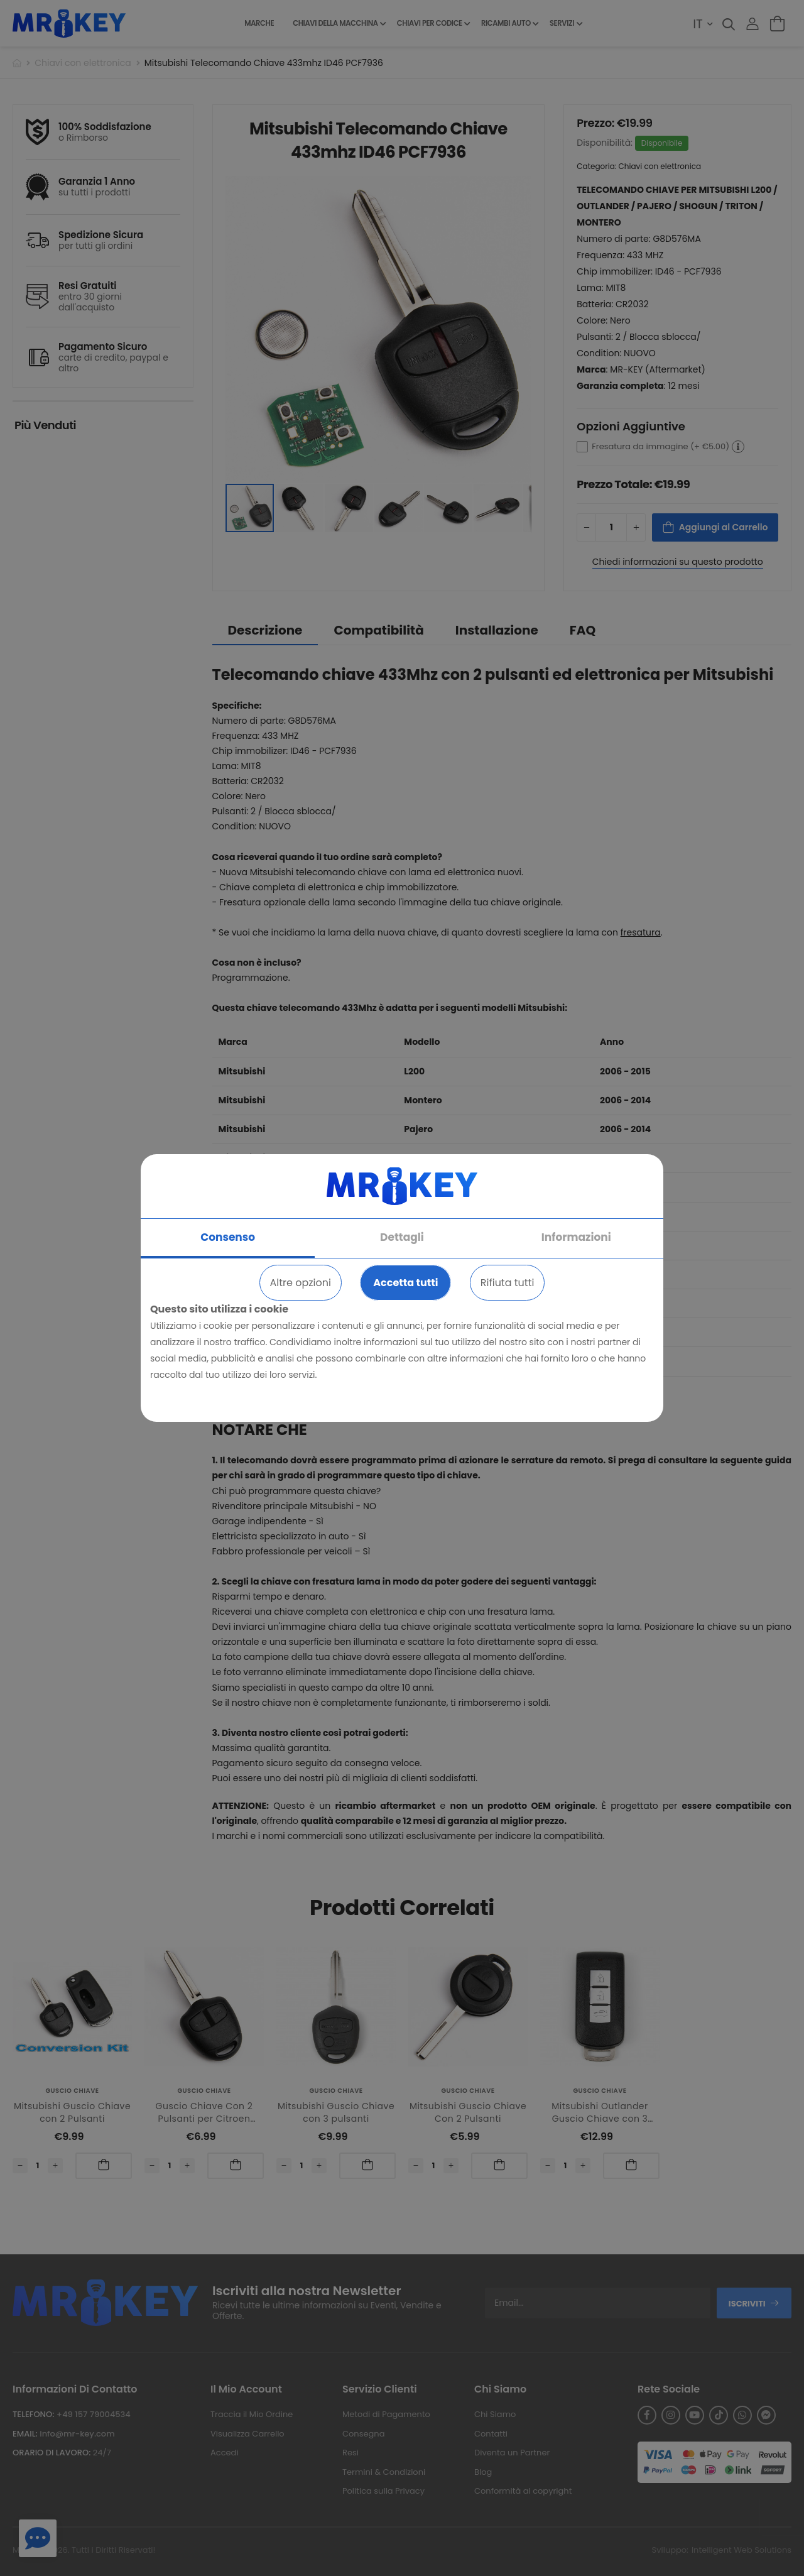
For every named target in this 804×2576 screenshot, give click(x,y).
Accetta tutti (405, 1282)
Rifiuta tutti (508, 1282)
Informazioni (576, 1237)
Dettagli (402, 1237)
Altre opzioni (300, 1282)
